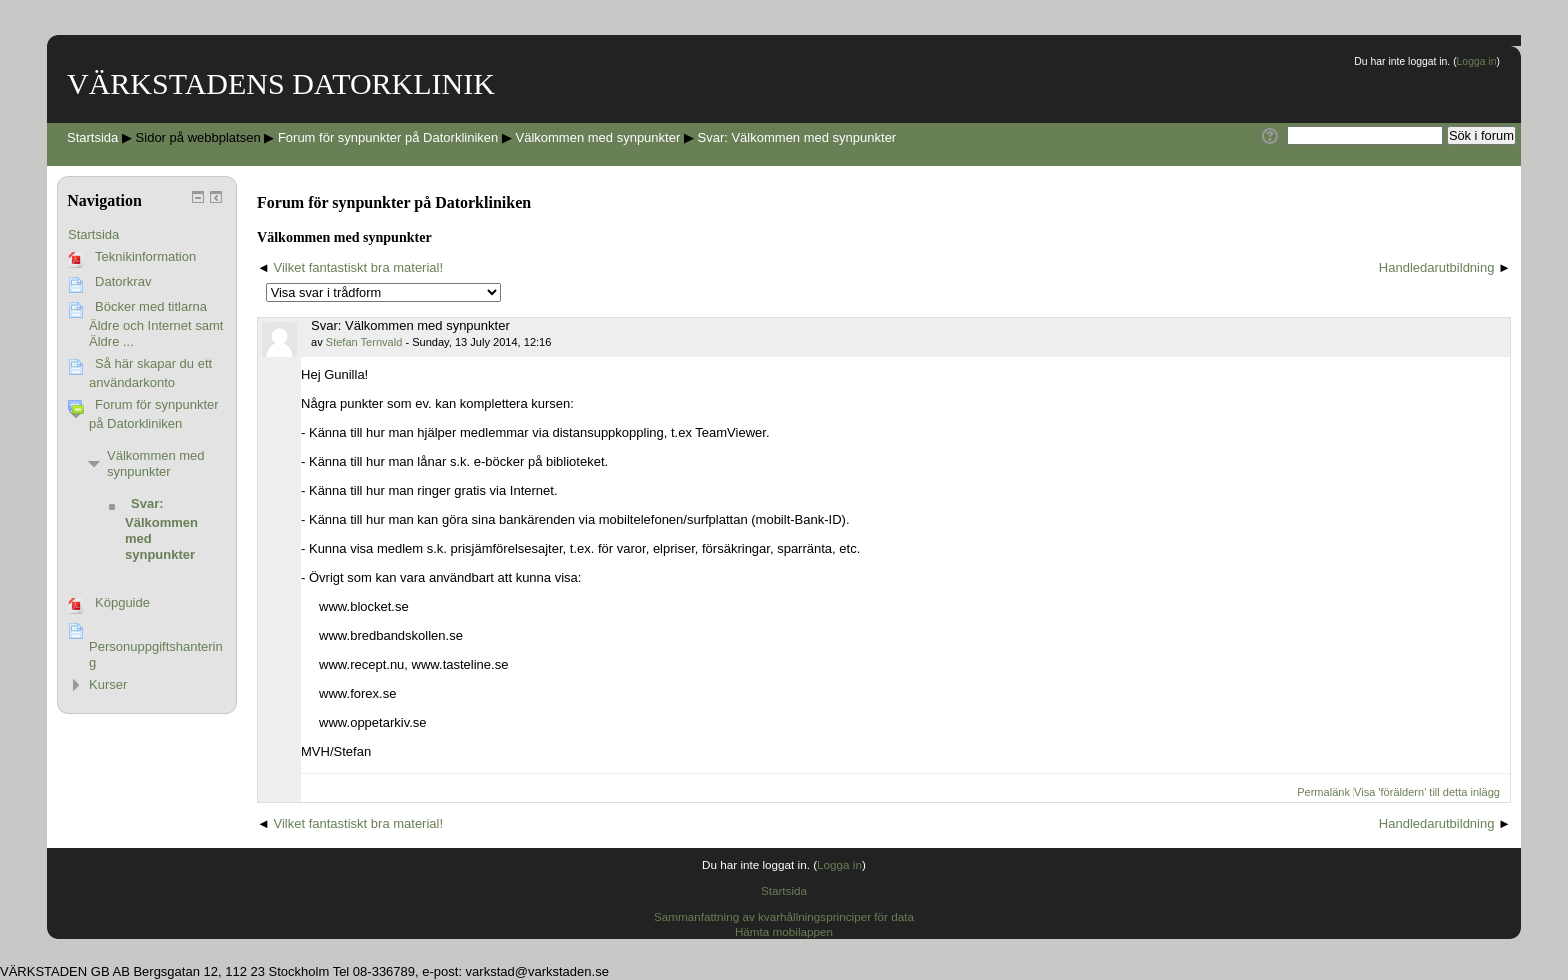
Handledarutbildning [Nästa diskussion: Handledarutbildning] (1437, 267)
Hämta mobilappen (784, 931)
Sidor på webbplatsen (198, 137)
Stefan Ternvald (364, 342)
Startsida (93, 234)
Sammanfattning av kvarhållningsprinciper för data (784, 916)
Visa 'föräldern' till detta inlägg (1427, 792)
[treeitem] (147, 235)
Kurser (108, 684)
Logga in (1477, 61)
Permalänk (1323, 792)
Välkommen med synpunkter (156, 463)
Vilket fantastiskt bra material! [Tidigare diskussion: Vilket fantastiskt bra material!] (359, 267)
